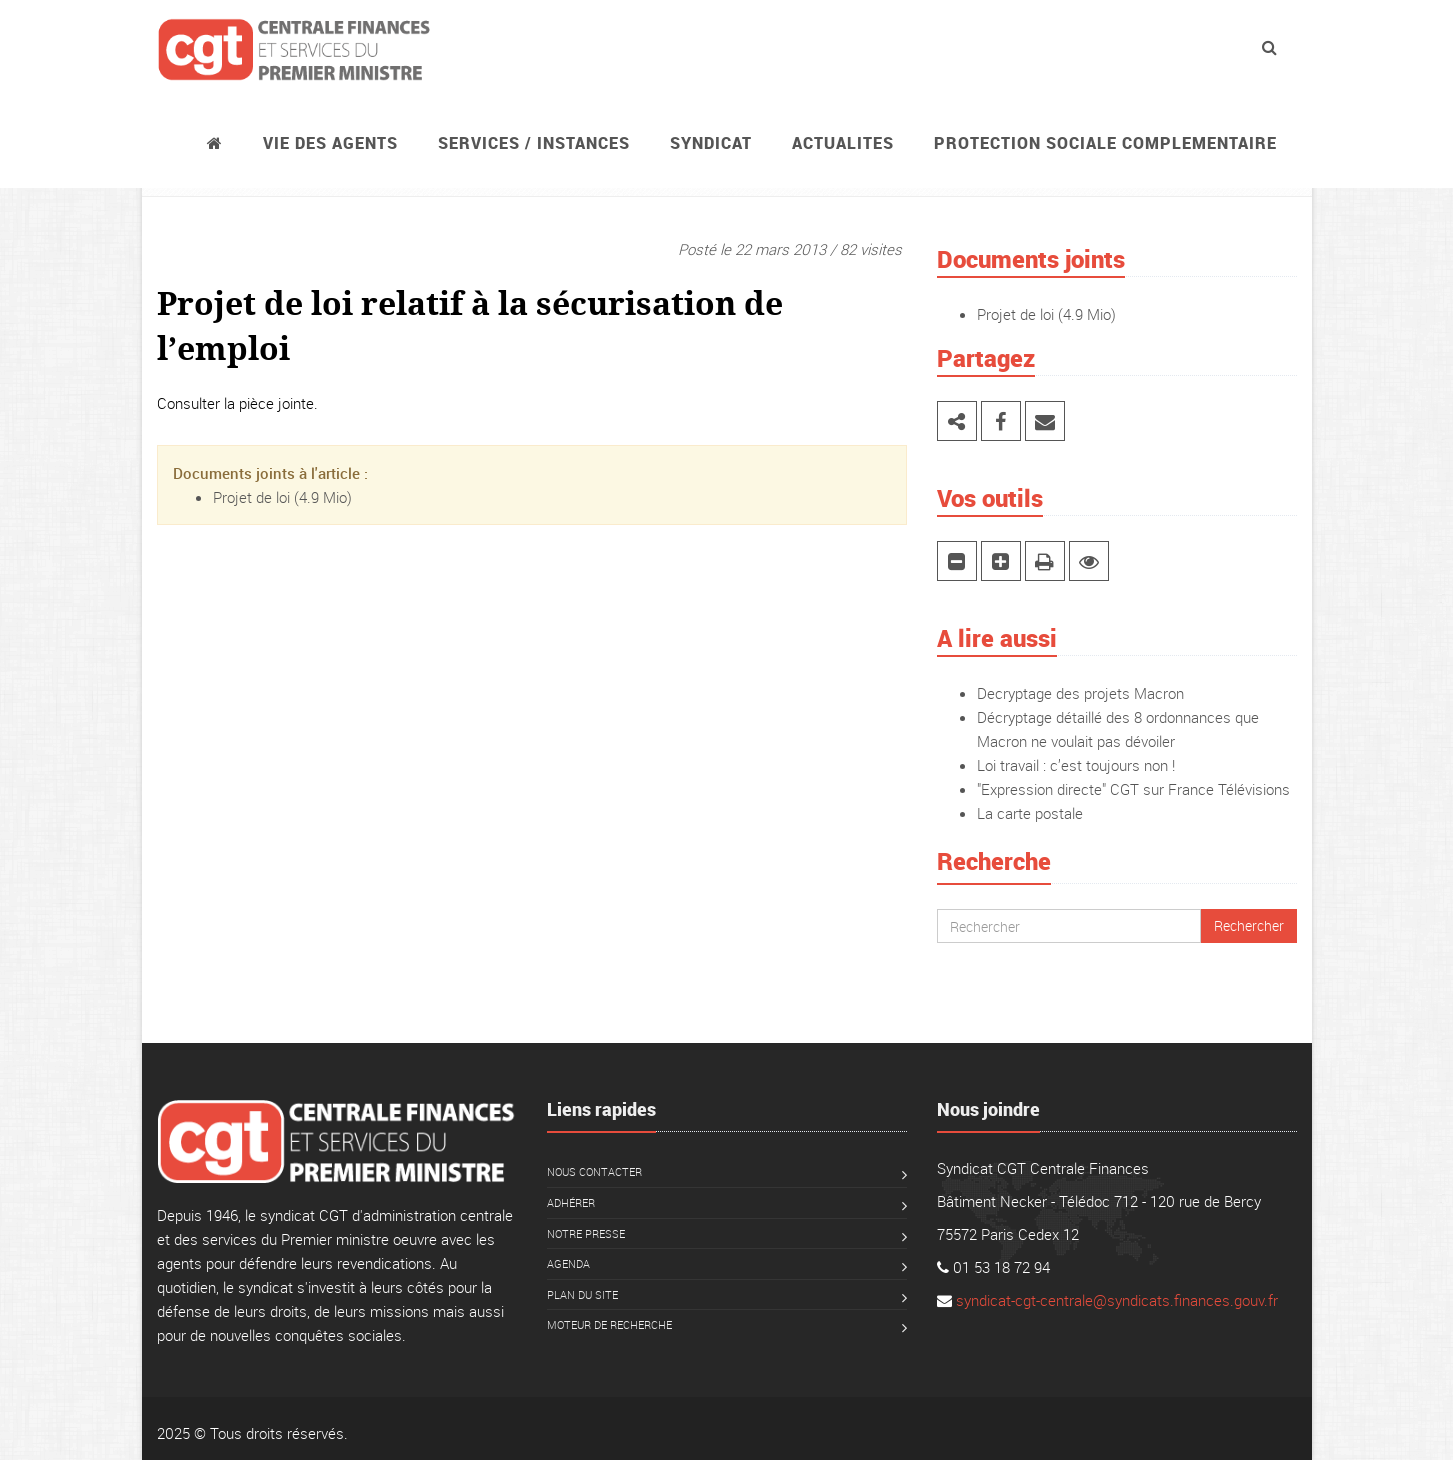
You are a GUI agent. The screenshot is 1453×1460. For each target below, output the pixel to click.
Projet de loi (251, 497)
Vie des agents (330, 143)
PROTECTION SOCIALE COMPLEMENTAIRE (1105, 143)
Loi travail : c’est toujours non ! (1076, 765)
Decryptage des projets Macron (1080, 693)
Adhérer (571, 1202)
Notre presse (586, 1233)
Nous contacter (594, 1171)
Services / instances (534, 143)
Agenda (568, 1263)
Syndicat (711, 143)
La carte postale (1030, 813)
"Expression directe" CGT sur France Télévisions (1133, 789)
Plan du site (582, 1294)
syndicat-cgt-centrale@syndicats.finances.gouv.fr (1117, 1300)
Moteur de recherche (609, 1324)
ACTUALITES (843, 143)
